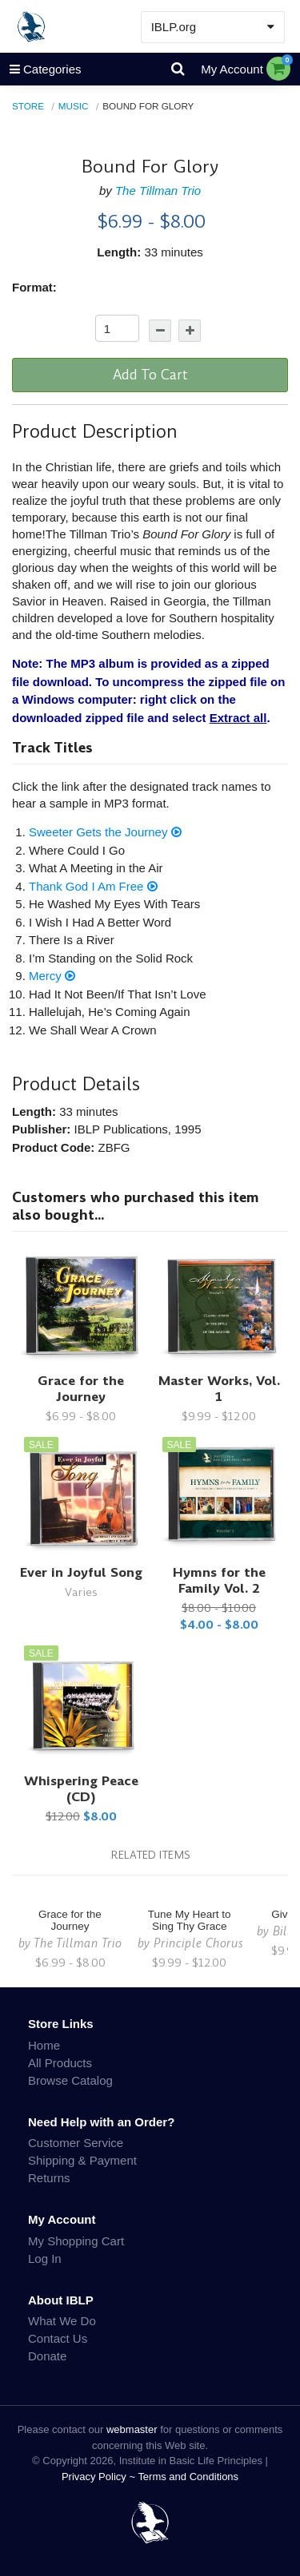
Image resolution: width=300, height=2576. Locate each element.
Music (73, 106)
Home (44, 2045)
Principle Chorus (198, 1943)
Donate (47, 2356)
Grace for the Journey (81, 1388)
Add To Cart (150, 374)
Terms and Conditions (188, 2477)
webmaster (132, 2429)
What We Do (62, 2321)
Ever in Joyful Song (81, 1572)
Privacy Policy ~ (100, 2477)
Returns (49, 2178)
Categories (41, 69)
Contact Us (57, 2338)
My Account (232, 69)
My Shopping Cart (76, 2241)
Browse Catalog (70, 2080)
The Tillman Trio (158, 190)
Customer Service (75, 2142)
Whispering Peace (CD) (81, 1789)
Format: (34, 287)
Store (28, 106)
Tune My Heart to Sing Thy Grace (189, 1920)
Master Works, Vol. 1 (219, 1388)
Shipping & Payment (82, 2160)
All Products (60, 2063)
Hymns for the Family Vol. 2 (219, 1580)
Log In (45, 2258)
